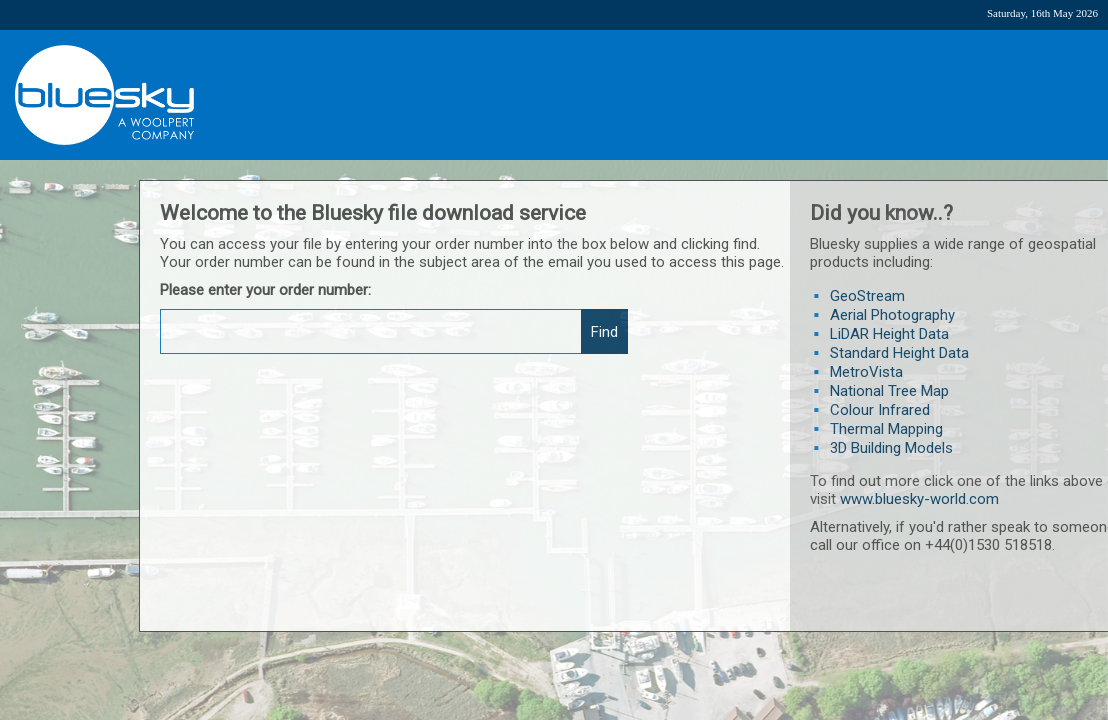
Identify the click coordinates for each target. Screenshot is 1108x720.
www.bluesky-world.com (919, 499)
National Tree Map (889, 391)
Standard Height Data (899, 353)
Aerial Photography (892, 315)
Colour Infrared (880, 410)
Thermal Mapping (886, 429)
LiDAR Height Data (889, 334)
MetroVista (866, 372)
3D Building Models (891, 448)
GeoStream (867, 296)
